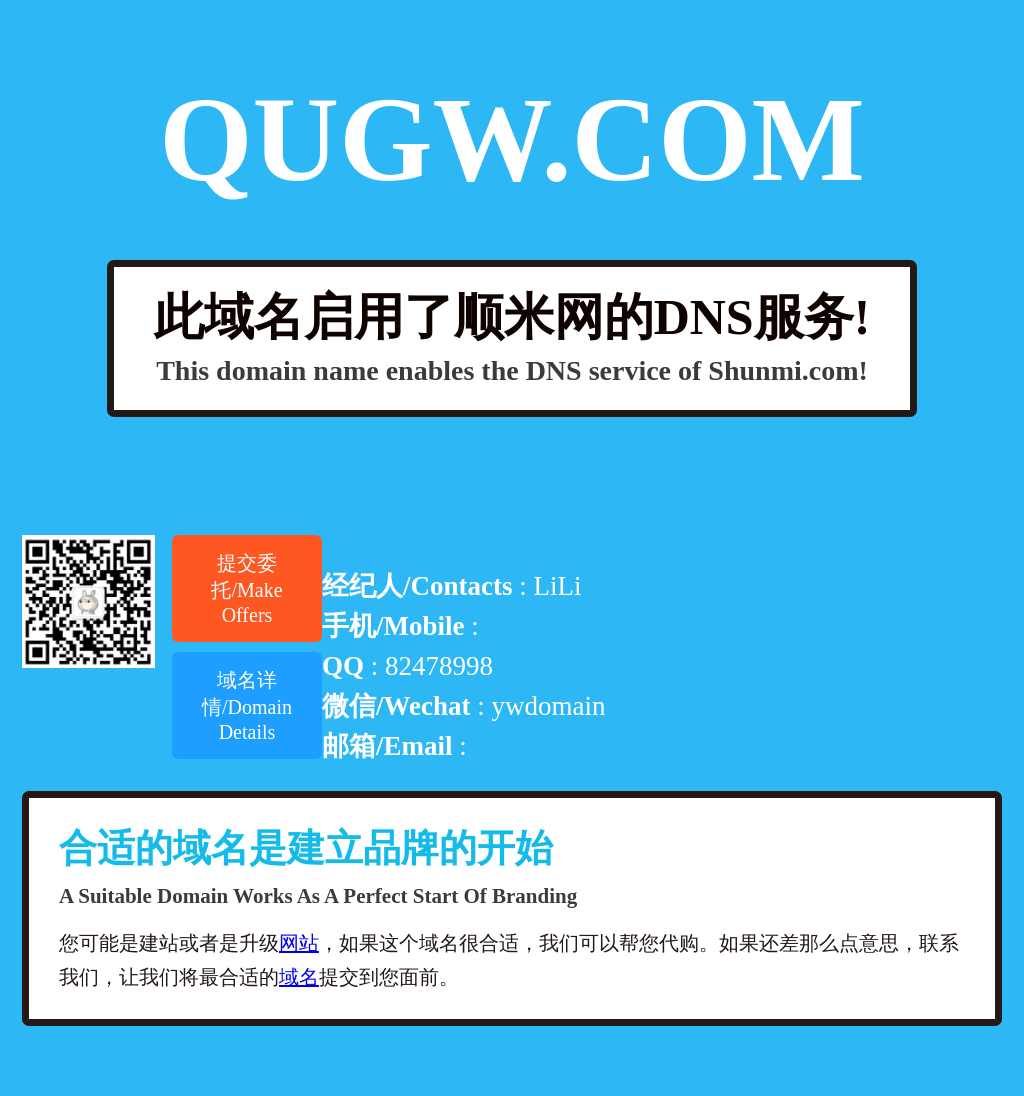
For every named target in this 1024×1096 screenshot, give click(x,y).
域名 (299, 977)
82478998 (439, 666)
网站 (299, 943)
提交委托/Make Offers (246, 589)
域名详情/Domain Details (247, 706)
